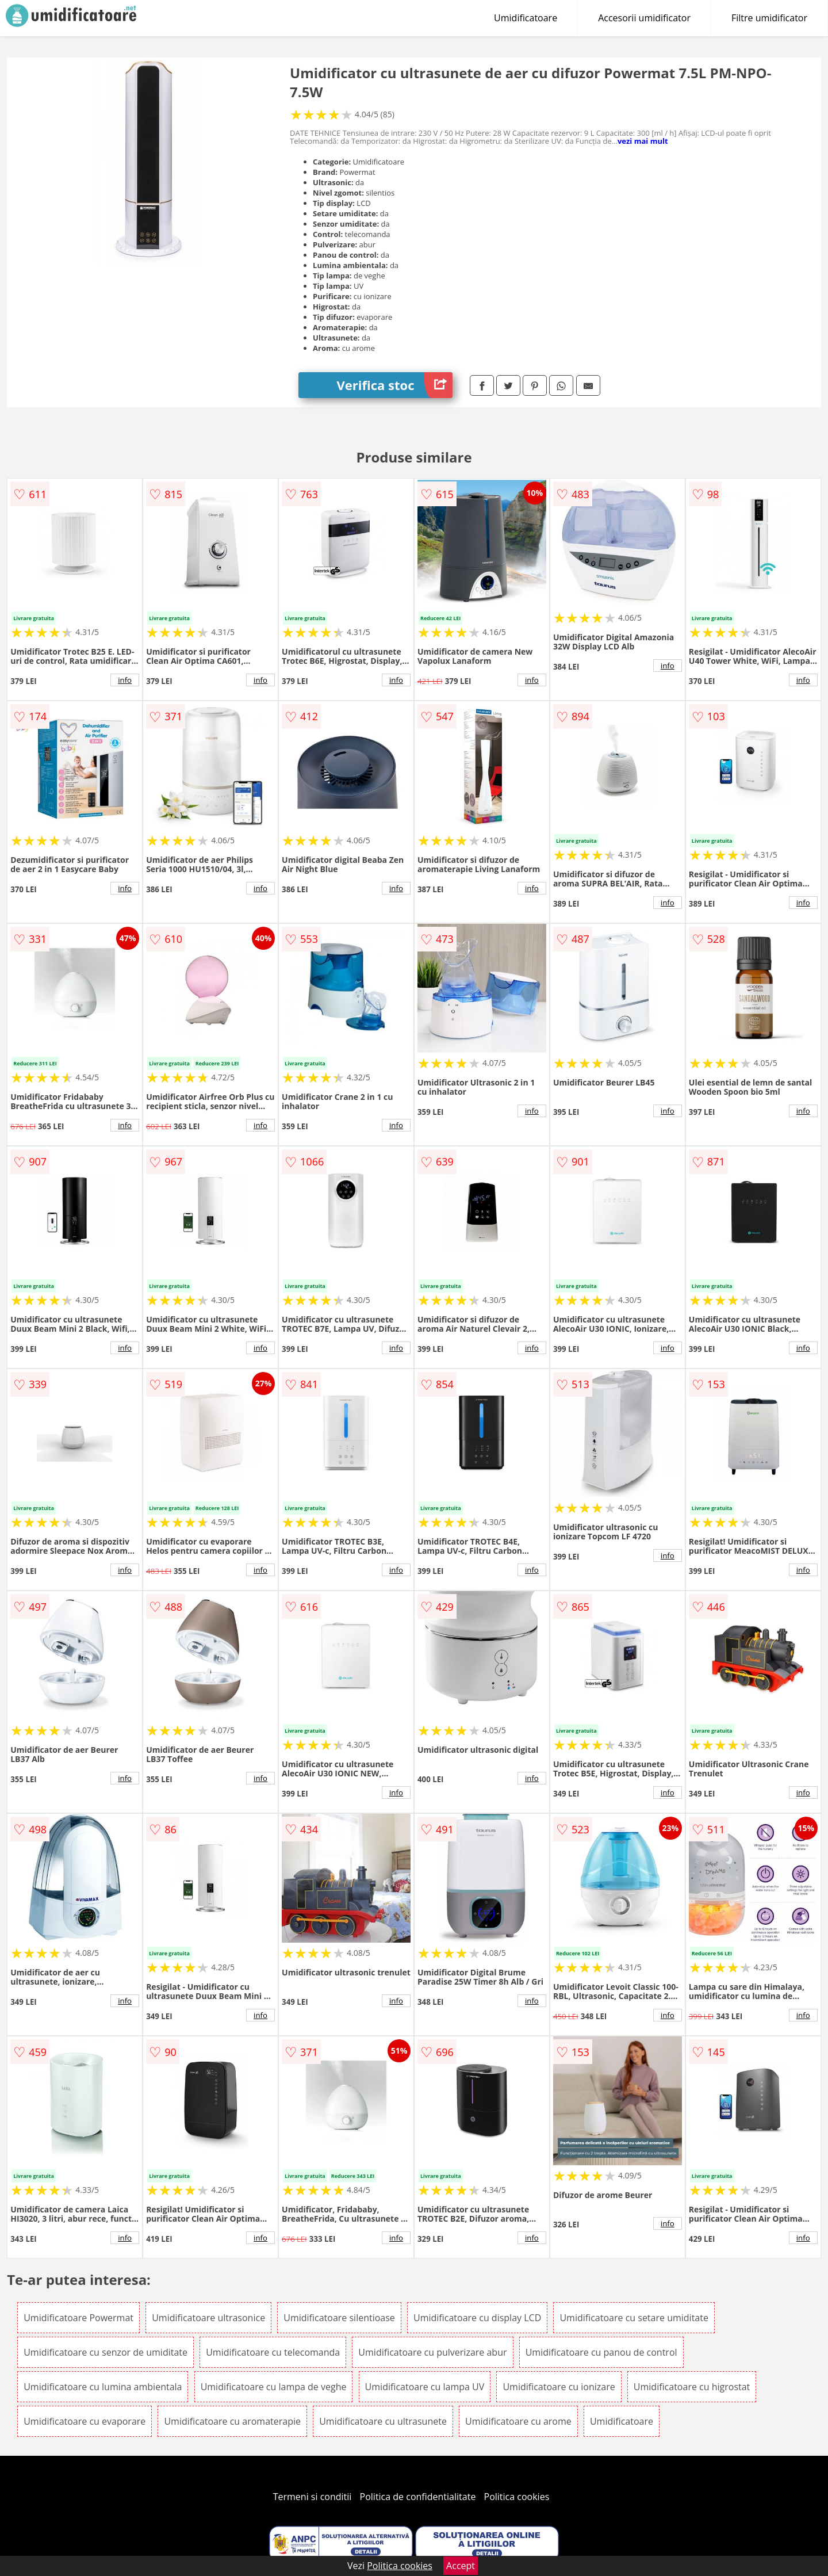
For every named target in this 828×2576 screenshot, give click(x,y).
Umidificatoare (525, 18)
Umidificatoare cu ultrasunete (383, 2421)
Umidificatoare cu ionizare (559, 2386)
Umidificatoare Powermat (78, 2317)
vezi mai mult (643, 141)
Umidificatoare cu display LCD (477, 2317)
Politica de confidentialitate (418, 2496)
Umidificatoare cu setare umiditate (633, 2317)
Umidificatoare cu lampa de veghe (274, 2386)
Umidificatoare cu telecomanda (273, 2352)
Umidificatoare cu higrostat (692, 2386)
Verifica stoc (395, 385)
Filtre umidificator (769, 18)
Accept (460, 2565)
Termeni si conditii (312, 2496)
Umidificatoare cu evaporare (84, 2421)
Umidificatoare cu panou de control (601, 2352)
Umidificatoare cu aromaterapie (232, 2421)
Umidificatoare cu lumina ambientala (103, 2386)
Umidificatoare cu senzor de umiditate (105, 2352)
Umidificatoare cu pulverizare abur (432, 2352)
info (125, 680)
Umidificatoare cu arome (518, 2421)
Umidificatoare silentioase (339, 2317)
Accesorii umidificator (644, 18)
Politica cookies (517, 2496)
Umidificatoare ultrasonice (208, 2317)
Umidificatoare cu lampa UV (425, 2386)
